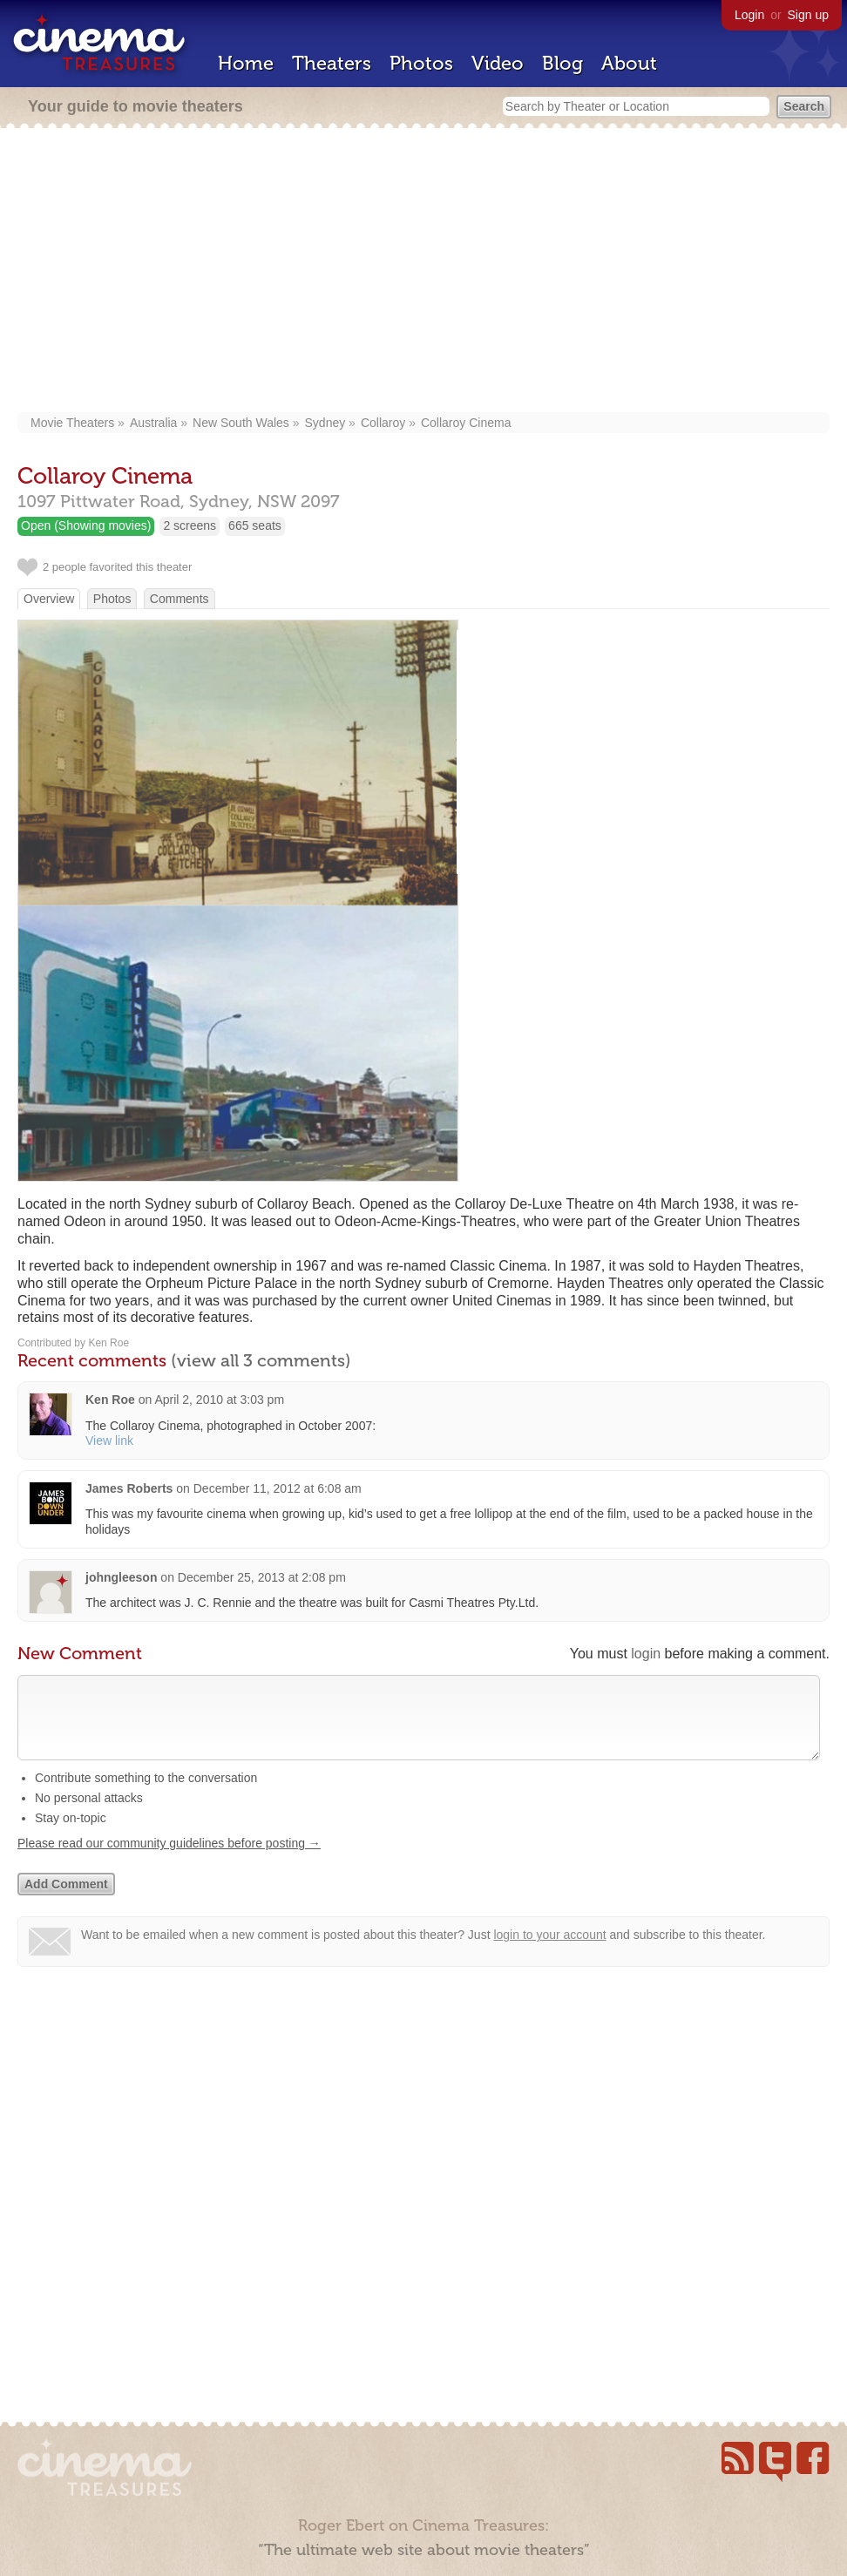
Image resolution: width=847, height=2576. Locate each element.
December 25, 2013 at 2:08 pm (262, 1577)
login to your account (549, 1952)
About (629, 63)
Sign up (808, 15)
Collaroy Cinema (466, 423)
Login (749, 15)
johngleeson (121, 1577)
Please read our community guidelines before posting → (169, 1861)
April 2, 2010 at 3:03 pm (219, 1400)
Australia (153, 423)
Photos (421, 63)
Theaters (331, 63)
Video (497, 63)
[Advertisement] (424, 272)
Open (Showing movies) (86, 525)
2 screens (189, 525)
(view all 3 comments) (261, 1360)
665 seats (254, 525)
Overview (49, 599)
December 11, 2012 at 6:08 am (277, 1488)
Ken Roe (110, 1400)
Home (246, 63)
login (646, 1653)
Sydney (325, 423)
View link (109, 1440)
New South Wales (241, 423)
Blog (562, 63)
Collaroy (383, 423)
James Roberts (129, 1488)
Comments (179, 599)
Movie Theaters (72, 423)
